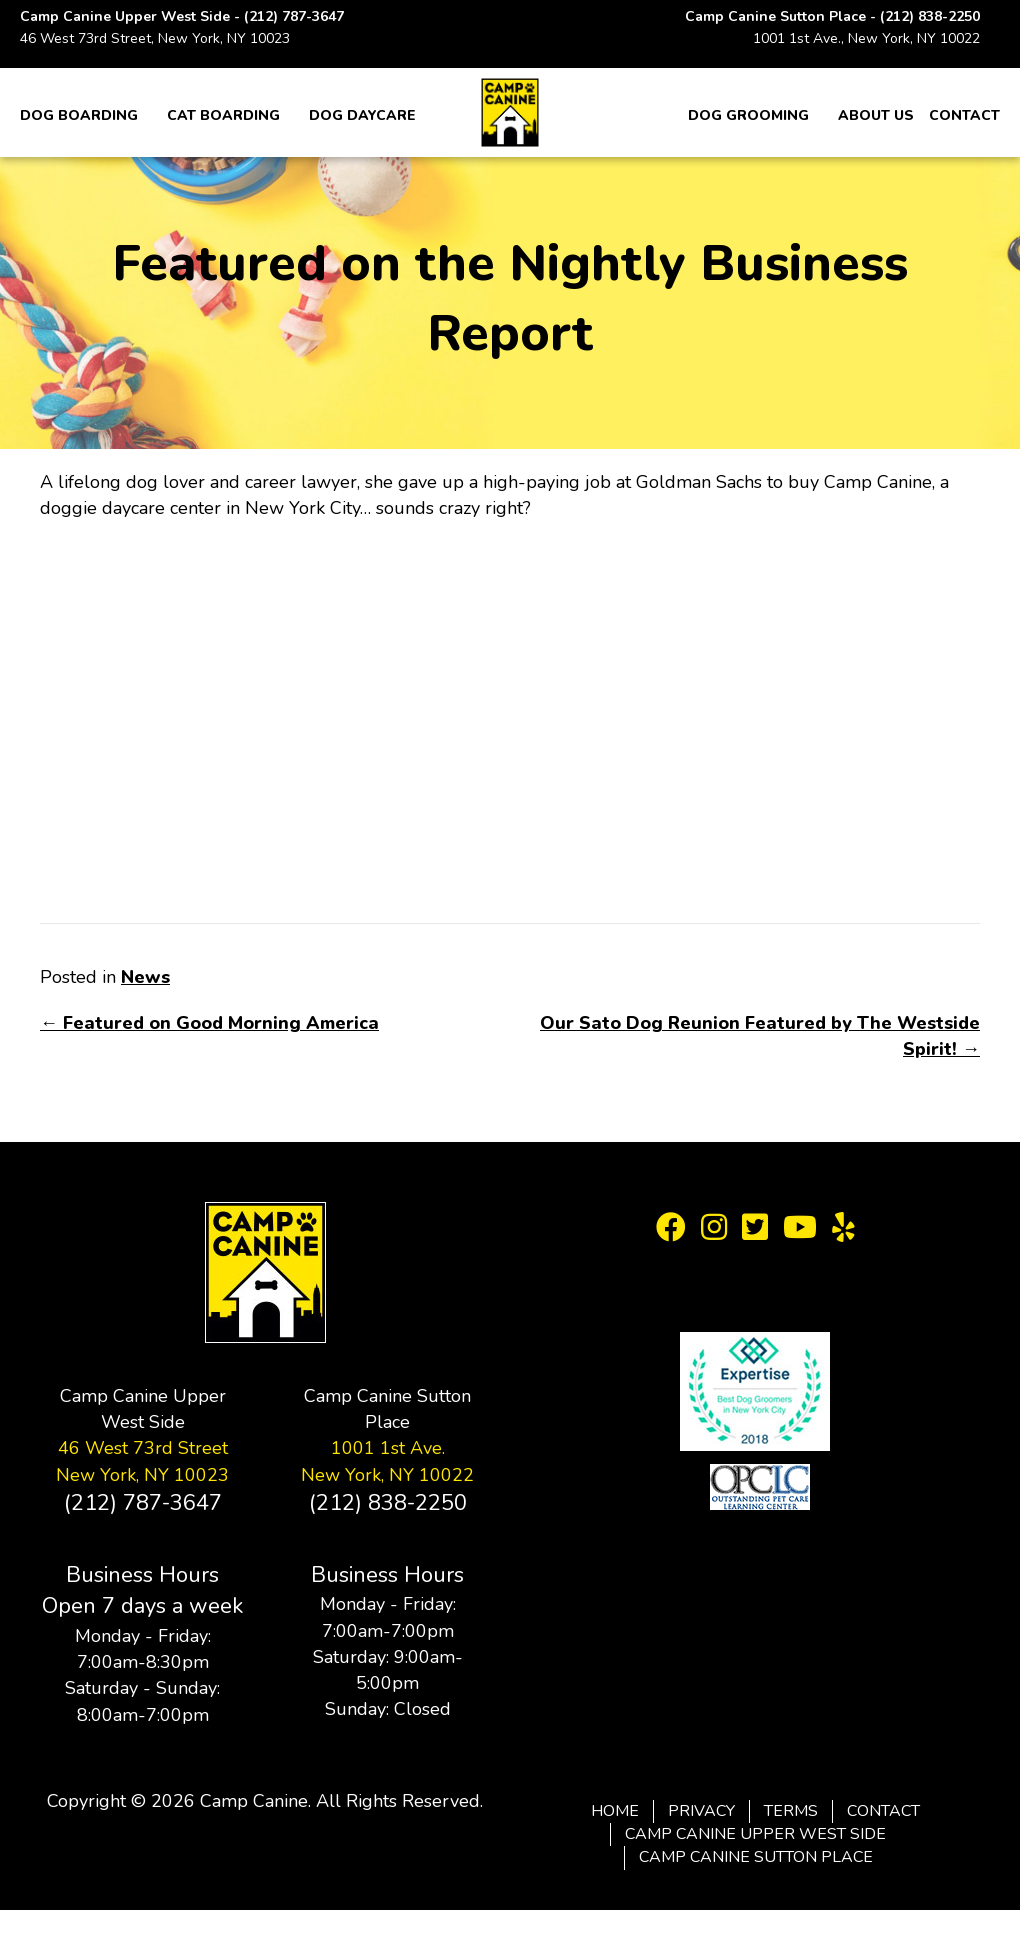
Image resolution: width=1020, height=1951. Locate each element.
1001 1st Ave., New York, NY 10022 (866, 38)
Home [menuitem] (615, 1811)
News (145, 977)
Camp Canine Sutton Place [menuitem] (756, 1857)
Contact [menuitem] (964, 115)
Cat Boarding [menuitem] (223, 115)
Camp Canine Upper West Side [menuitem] (755, 1834)
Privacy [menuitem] (701, 1811)
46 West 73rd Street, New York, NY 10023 (155, 38)
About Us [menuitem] (876, 115)
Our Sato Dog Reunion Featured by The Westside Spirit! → (760, 1036)
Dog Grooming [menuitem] (748, 115)
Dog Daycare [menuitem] (362, 115)
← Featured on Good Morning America (209, 1023)
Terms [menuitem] (791, 1811)
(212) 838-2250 (930, 16)
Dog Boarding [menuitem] (79, 115)
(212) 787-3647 (294, 16)
